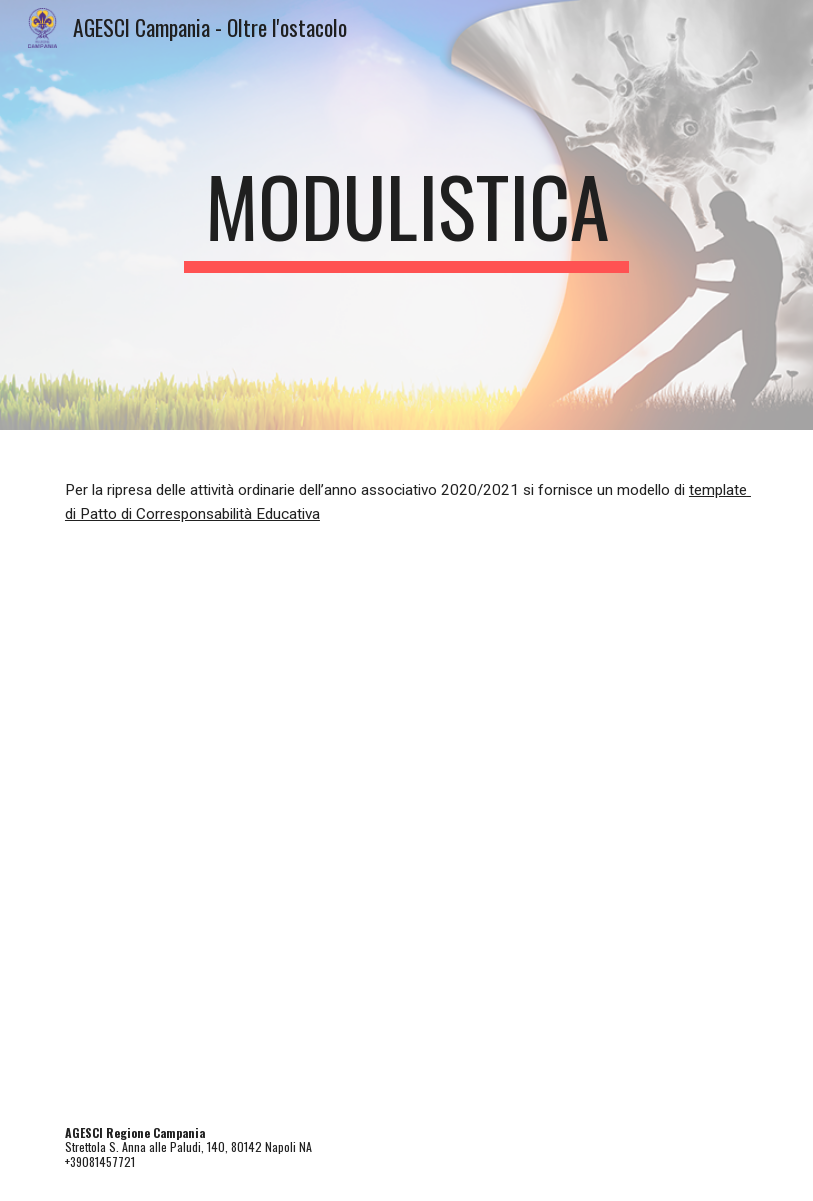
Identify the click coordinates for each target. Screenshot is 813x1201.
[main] (406, 215)
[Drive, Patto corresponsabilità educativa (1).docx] (406, 833)
